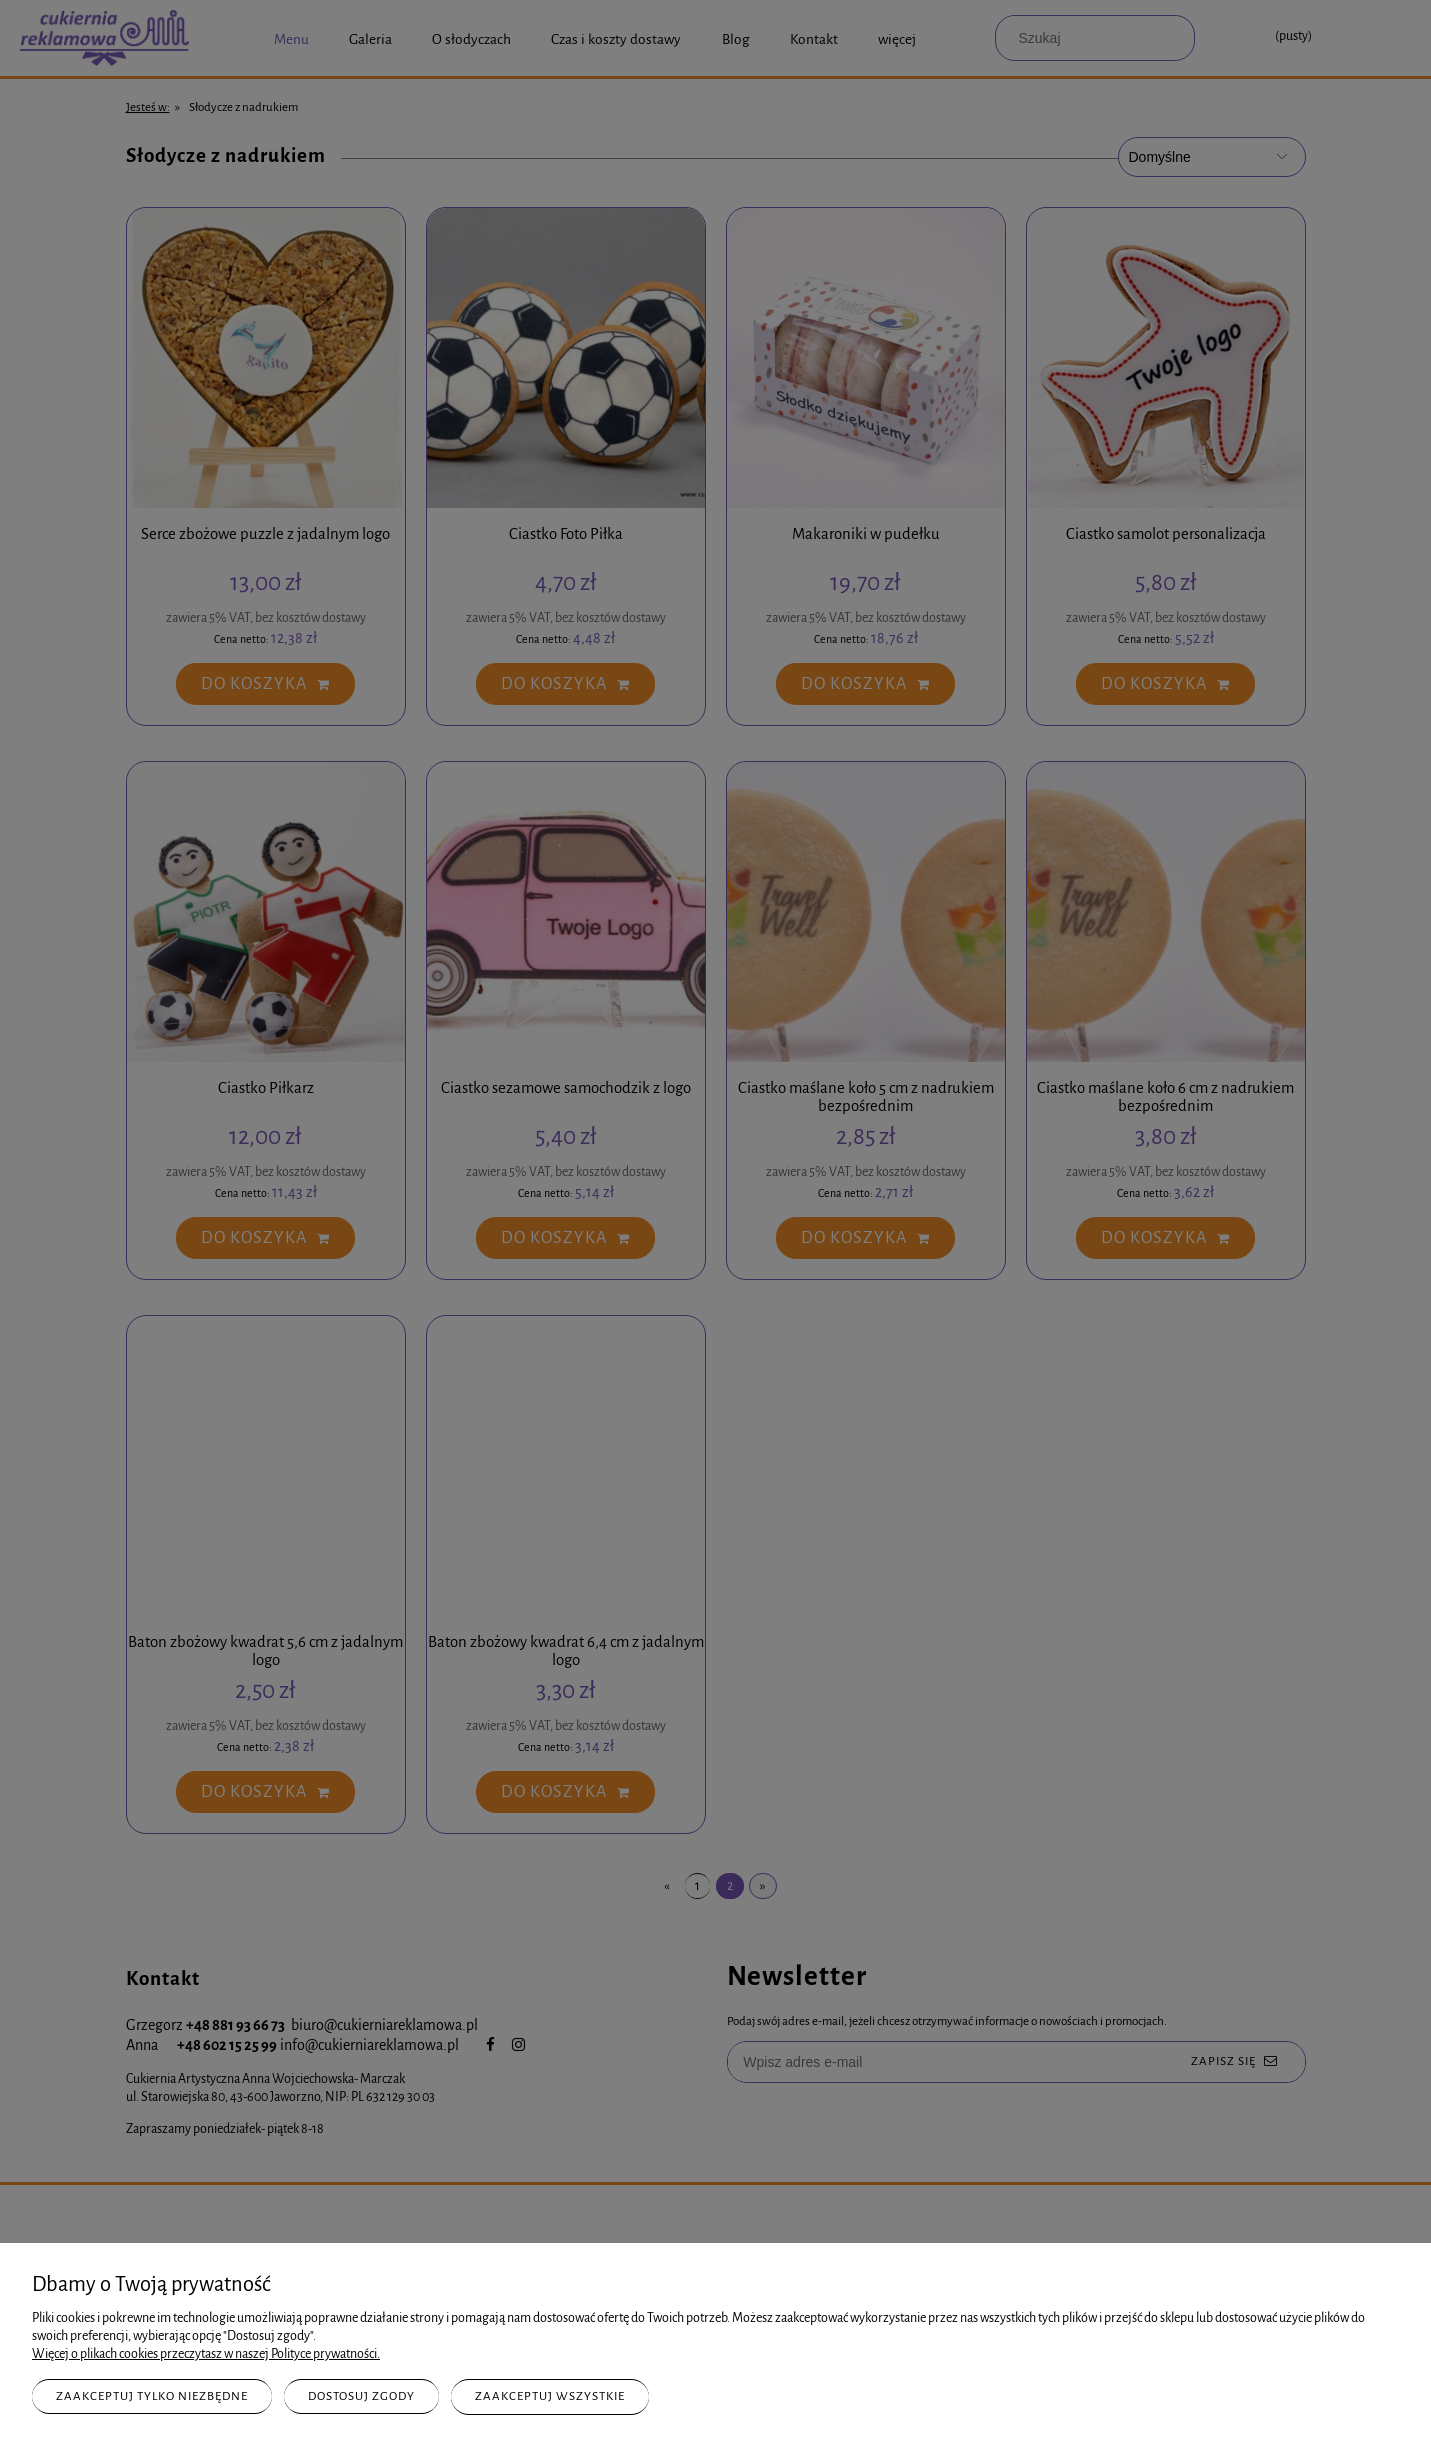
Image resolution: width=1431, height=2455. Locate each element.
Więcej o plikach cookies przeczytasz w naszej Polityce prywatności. (206, 2354)
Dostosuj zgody (361, 2396)
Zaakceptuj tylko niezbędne (152, 2396)
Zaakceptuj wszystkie (550, 2396)
